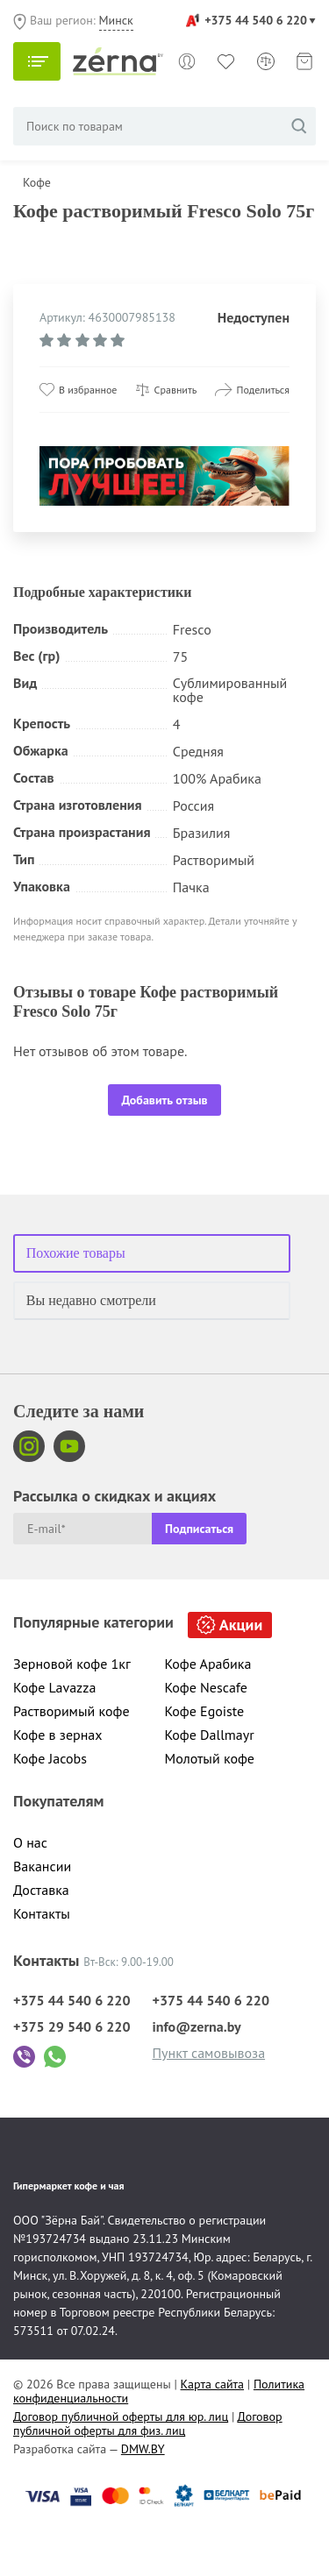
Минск (116, 20)
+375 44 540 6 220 (255, 20)
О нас (30, 1842)
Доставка (41, 1889)
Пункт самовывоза (209, 2053)
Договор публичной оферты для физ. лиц (148, 2423)
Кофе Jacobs (50, 1758)
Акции (240, 1624)
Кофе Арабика (208, 1663)
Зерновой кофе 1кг (72, 1663)
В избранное (88, 389)
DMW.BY (143, 2449)
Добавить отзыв (164, 1100)
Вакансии (42, 1866)
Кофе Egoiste (205, 1711)
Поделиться (263, 389)
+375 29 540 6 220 (72, 2026)
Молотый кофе (210, 1758)
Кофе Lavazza (54, 1687)
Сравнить (175, 389)
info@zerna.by (197, 2026)
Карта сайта (213, 2384)
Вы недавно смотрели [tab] (91, 1300)
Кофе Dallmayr (209, 1734)
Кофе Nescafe (206, 1687)
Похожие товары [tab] (75, 1252)
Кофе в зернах (58, 1734)
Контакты (41, 1913)
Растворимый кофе (71, 1711)
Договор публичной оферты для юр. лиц (120, 2416)
